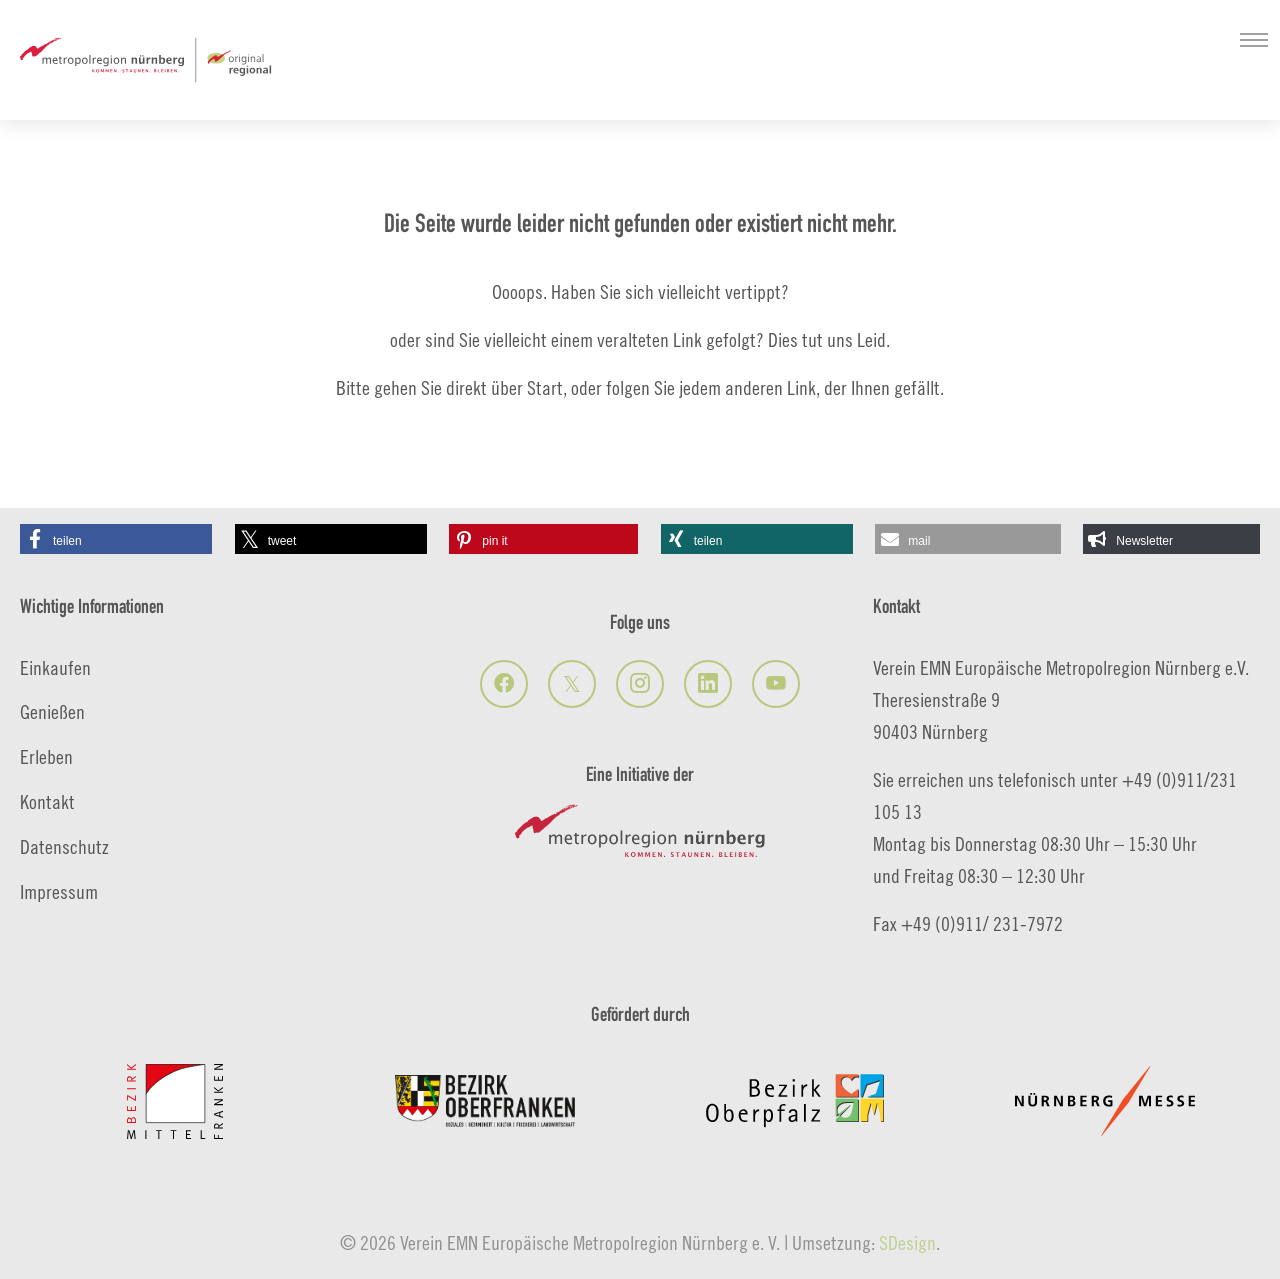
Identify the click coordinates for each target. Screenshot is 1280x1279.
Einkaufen (55, 667)
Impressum (59, 891)
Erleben (46, 756)
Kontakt (47, 801)
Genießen (52, 711)
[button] (116, 539)
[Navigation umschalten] (1254, 40)
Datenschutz (64, 846)
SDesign (907, 1242)
